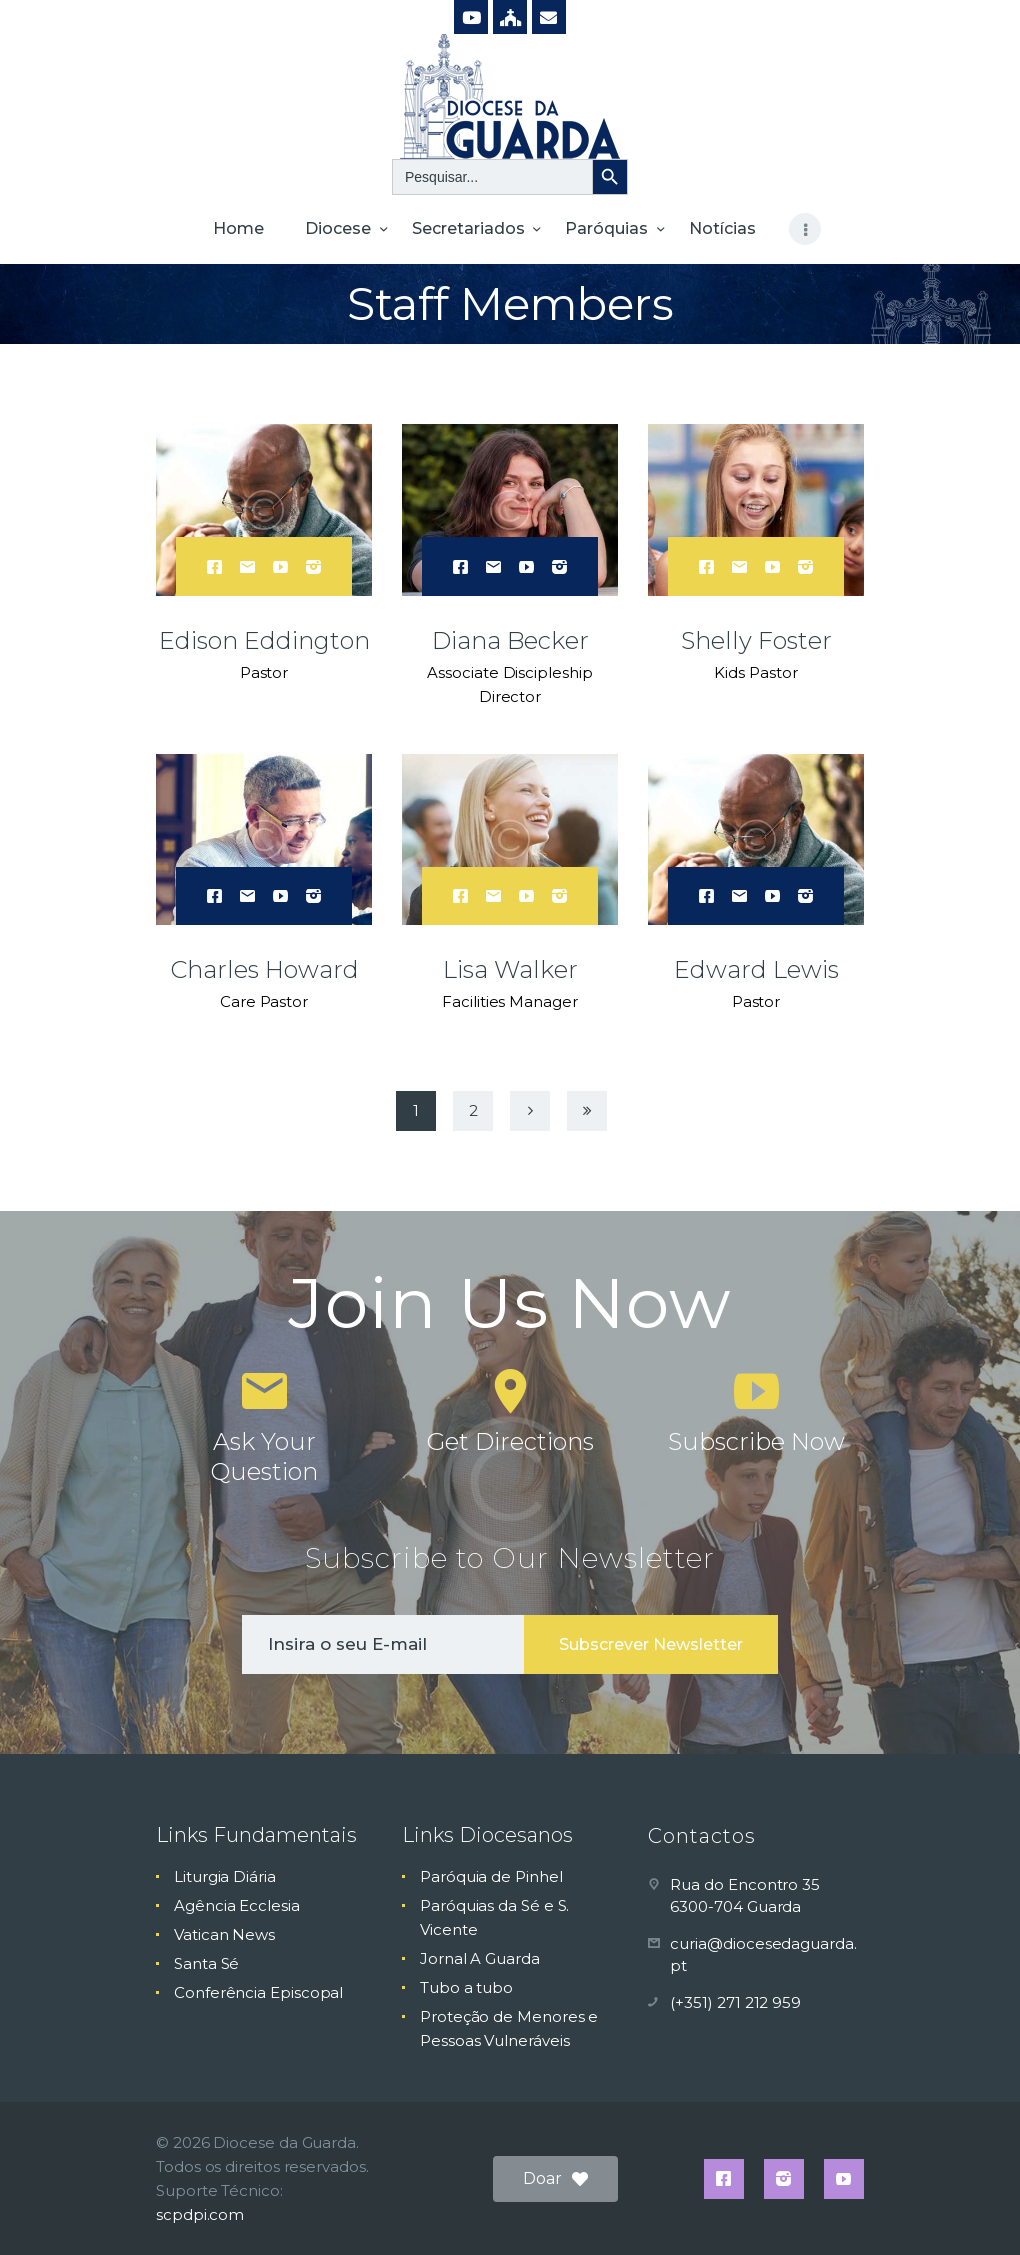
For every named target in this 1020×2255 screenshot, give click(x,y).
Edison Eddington (264, 640)
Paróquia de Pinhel (491, 1876)
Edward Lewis (756, 969)
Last (587, 1111)
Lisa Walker (510, 969)
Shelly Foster (756, 640)
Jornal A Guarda (480, 1958)
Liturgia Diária (225, 1876)
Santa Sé (206, 1963)
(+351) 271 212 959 (735, 2002)
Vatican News (224, 1934)
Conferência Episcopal (258, 1992)
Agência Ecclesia (237, 1905)
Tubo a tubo (466, 1987)
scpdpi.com (200, 2214)
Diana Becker (510, 640)
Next (530, 1111)
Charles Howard (264, 969)
